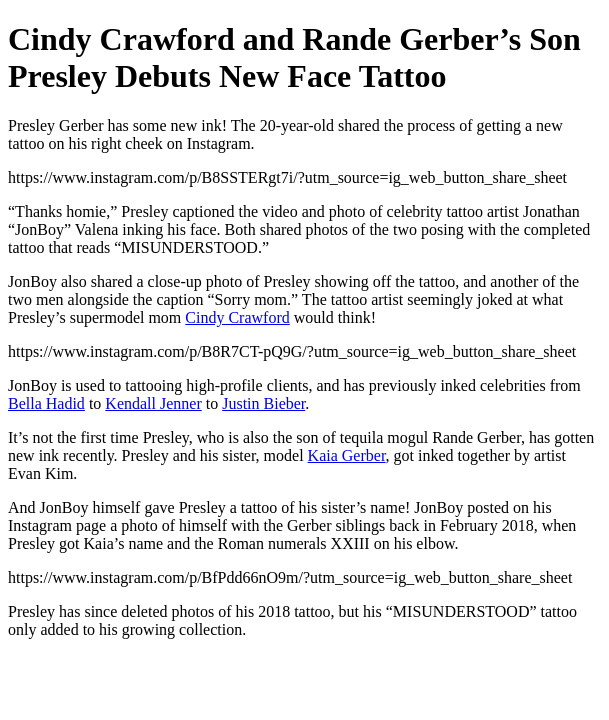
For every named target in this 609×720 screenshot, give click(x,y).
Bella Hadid (46, 403)
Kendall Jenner (153, 403)
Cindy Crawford (237, 317)
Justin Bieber (263, 403)
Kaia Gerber (347, 455)
